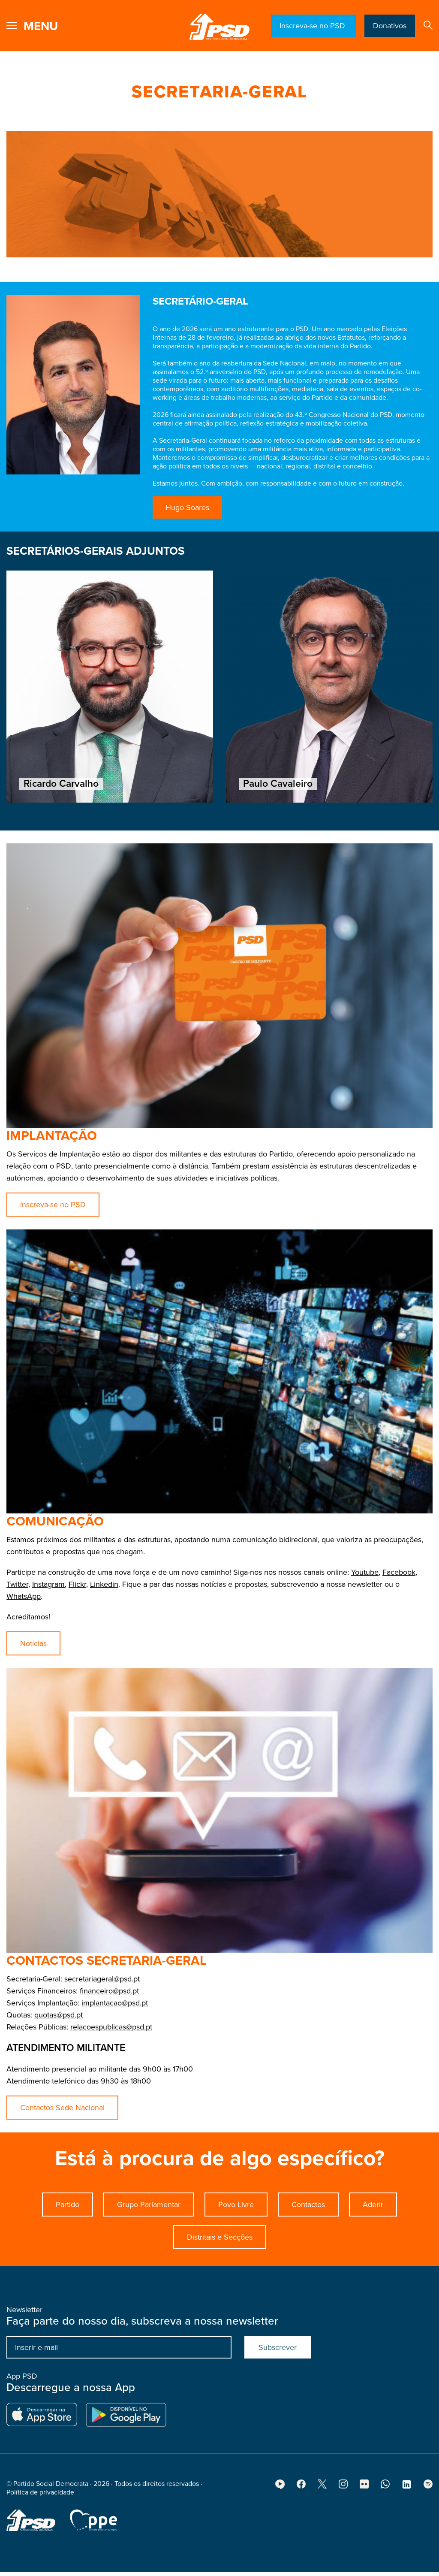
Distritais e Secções (220, 2278)
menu (41, 26)
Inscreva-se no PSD (313, 25)
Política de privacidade (40, 2534)
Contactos (308, 2246)
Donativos (389, 25)
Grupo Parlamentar (148, 2246)
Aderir (373, 2246)
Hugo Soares (187, 507)
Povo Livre (236, 2246)
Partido (67, 2246)
